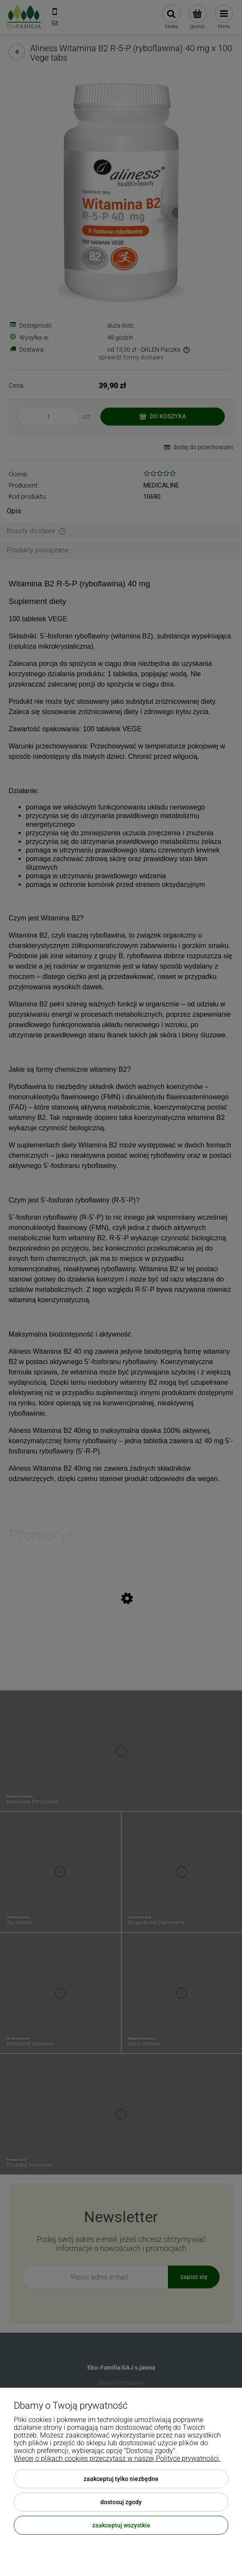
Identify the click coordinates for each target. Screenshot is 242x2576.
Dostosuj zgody (121, 2502)
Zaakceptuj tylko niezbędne (121, 2478)
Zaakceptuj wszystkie (121, 2525)
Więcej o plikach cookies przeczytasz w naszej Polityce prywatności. (117, 2458)
